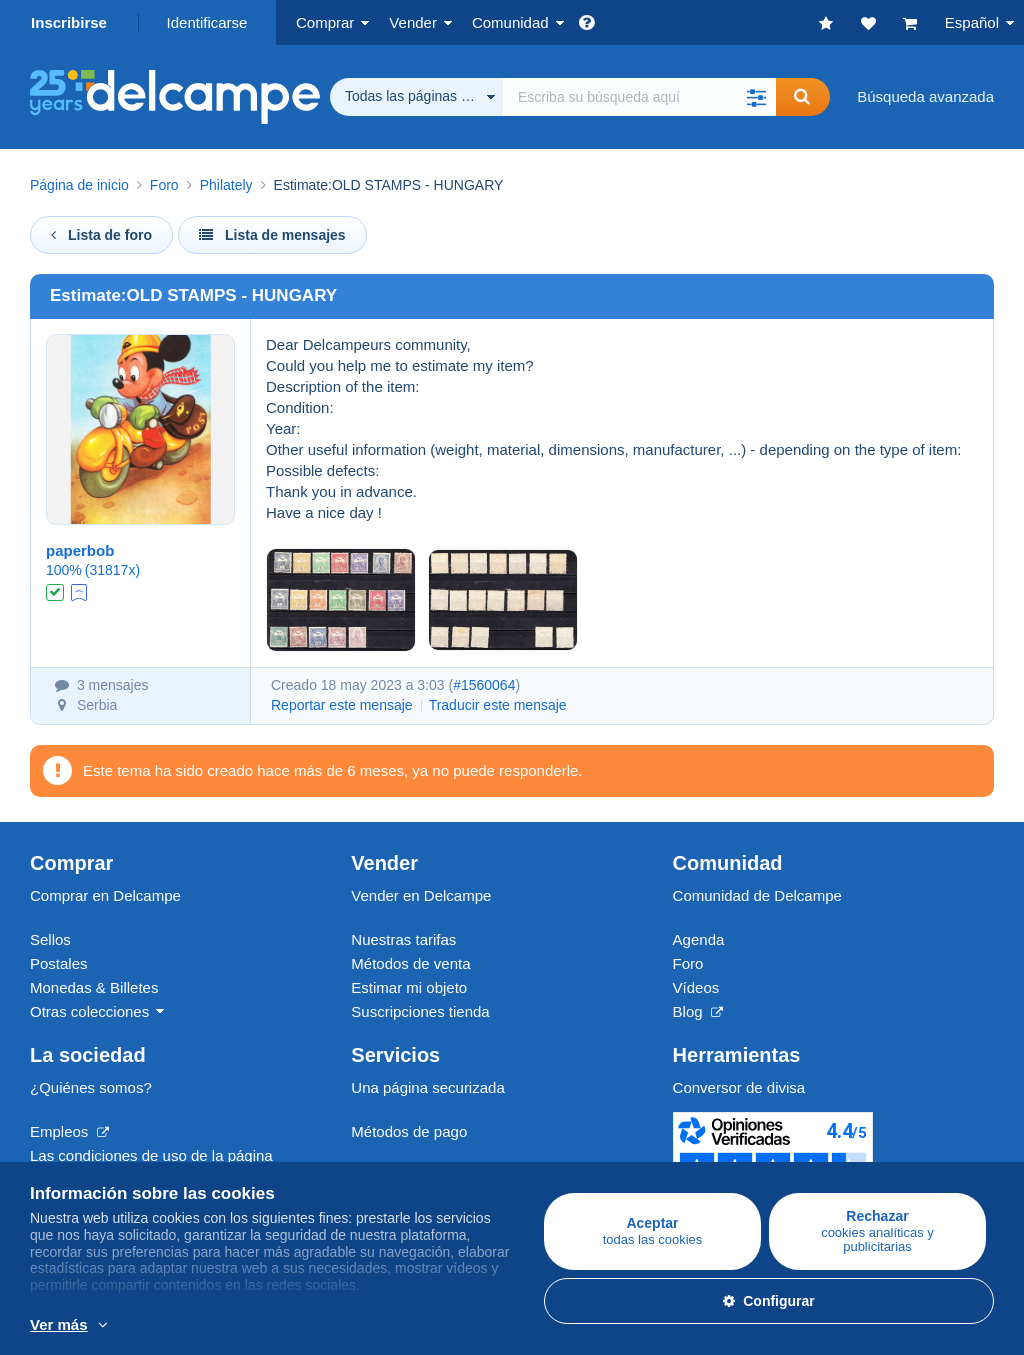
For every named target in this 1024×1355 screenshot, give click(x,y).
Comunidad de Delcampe (757, 895)
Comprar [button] (325, 22)
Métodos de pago (409, 1131)
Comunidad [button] (510, 22)
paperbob (80, 550)
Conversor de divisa (739, 1087)
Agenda (699, 939)
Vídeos (696, 987)
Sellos (50, 939)
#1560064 (484, 685)
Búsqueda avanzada (925, 96)
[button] (756, 97)
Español (972, 22)
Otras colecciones (89, 1011)
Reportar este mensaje (342, 705)
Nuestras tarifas (403, 939)
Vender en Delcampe (421, 895)
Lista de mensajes (272, 235)
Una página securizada (427, 1087)
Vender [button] (413, 22)
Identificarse (207, 22)
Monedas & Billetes (94, 987)
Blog (698, 1011)
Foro (164, 185)
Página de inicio (79, 185)
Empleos (69, 1131)
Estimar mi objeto (409, 987)
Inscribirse (69, 22)
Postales (59, 963)
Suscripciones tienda (420, 1011)
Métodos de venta (410, 963)
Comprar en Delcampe (105, 895)
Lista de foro (101, 235)
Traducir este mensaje (498, 705)
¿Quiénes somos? (91, 1087)
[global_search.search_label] (639, 97)
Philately (226, 185)
